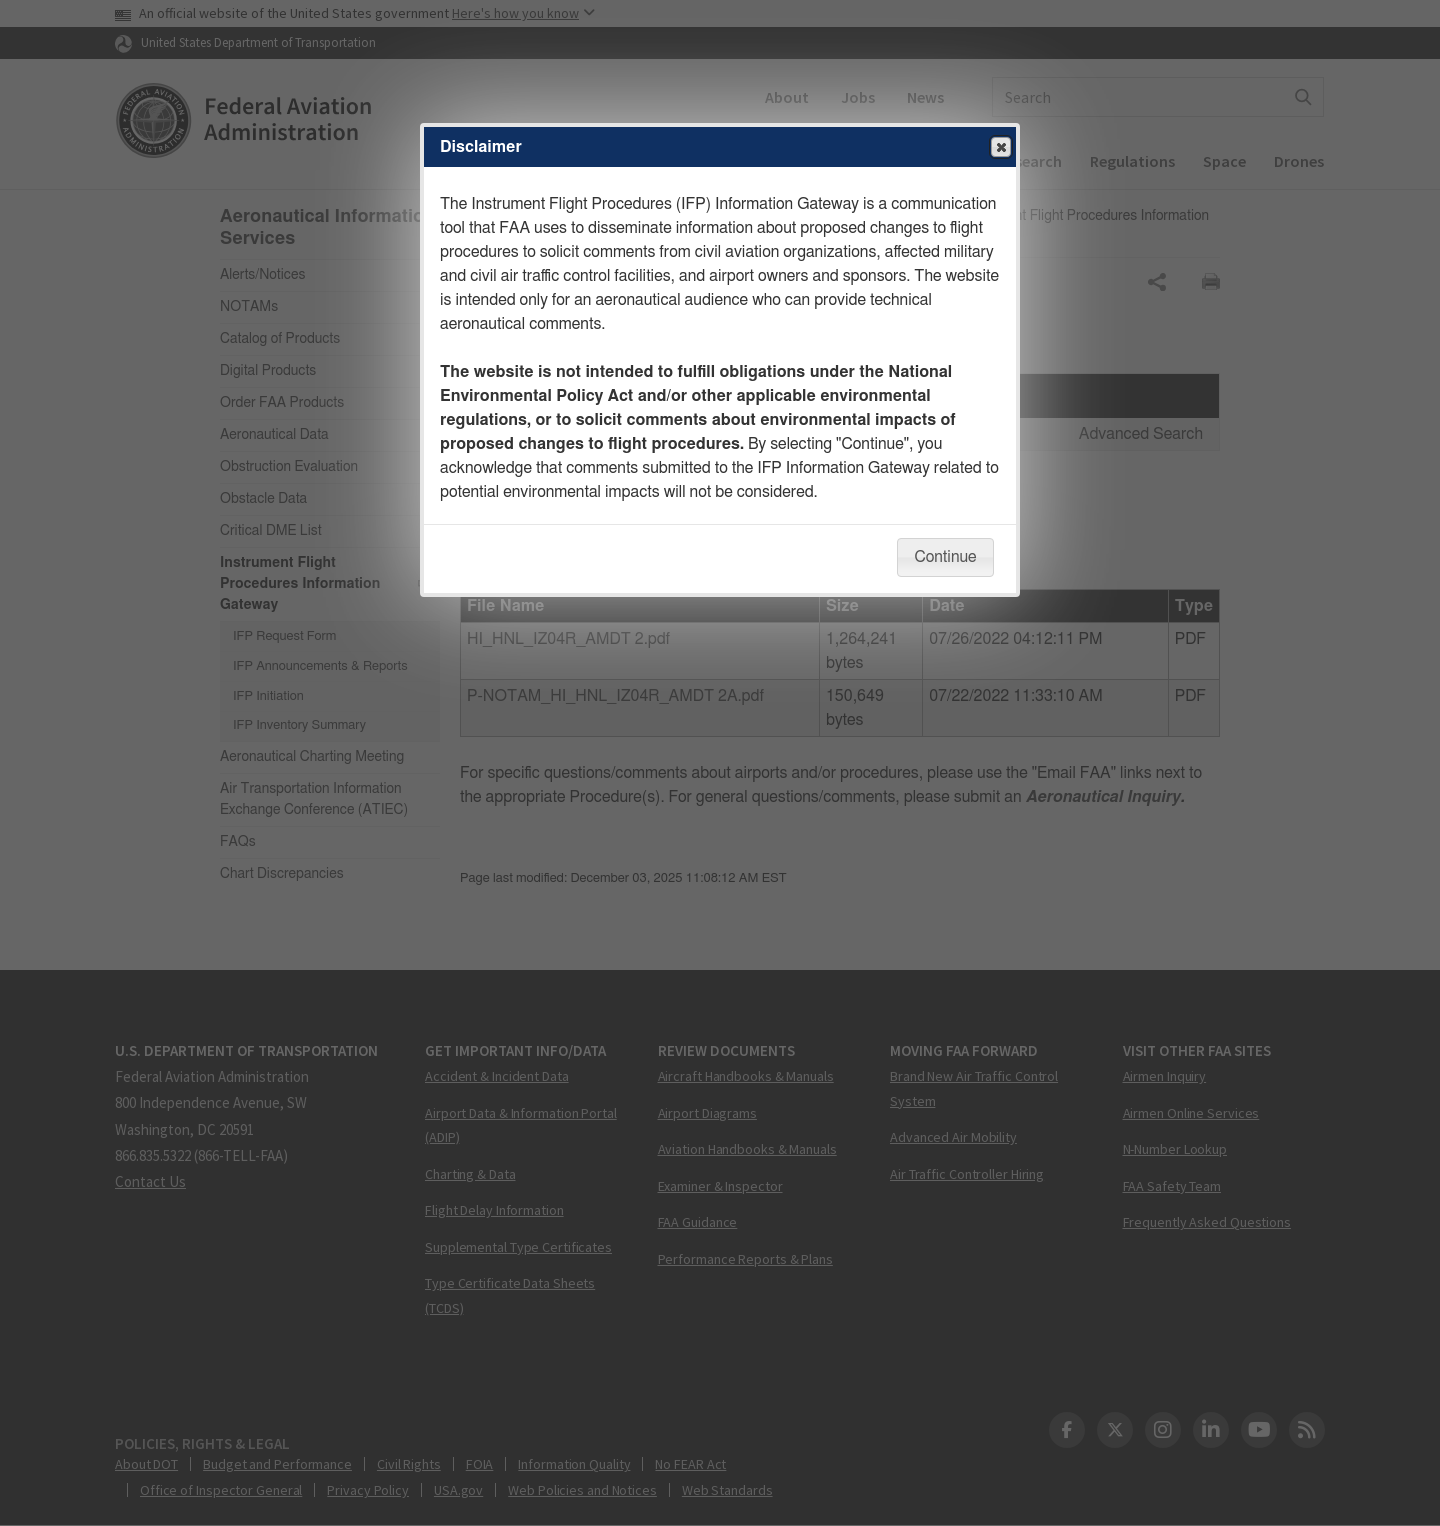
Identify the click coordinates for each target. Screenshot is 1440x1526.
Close (1000, 148)
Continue (945, 557)
